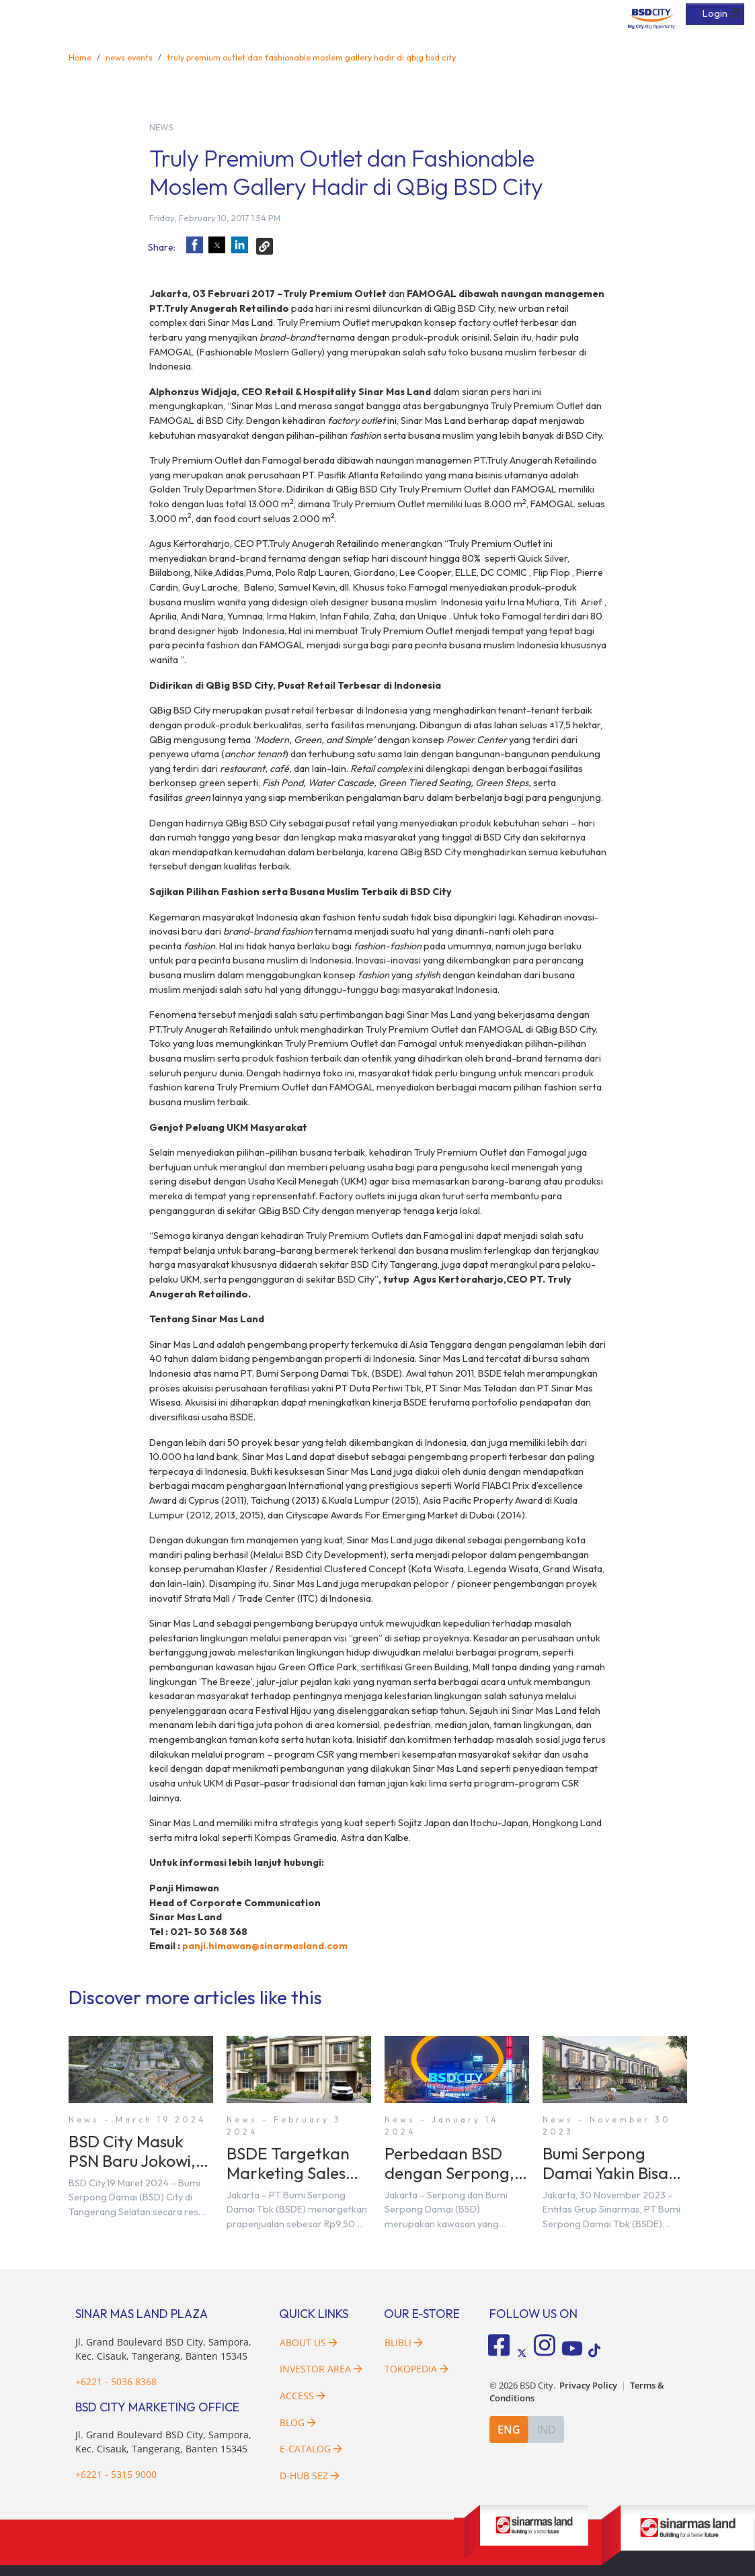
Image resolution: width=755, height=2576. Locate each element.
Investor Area (321, 2368)
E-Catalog (311, 2448)
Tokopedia (416, 2368)
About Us (308, 2342)
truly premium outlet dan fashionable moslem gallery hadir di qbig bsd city (311, 57)
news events (129, 57)
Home (80, 57)
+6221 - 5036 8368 (116, 2381)
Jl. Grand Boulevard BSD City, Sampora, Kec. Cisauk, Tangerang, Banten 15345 (163, 2442)
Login (715, 13)
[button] (194, 245)
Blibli (404, 2342)
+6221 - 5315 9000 (116, 2474)
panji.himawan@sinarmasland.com (265, 1946)
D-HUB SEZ (310, 2475)
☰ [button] (735, 13)
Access (302, 2395)
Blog (298, 2422)
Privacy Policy (588, 2385)
